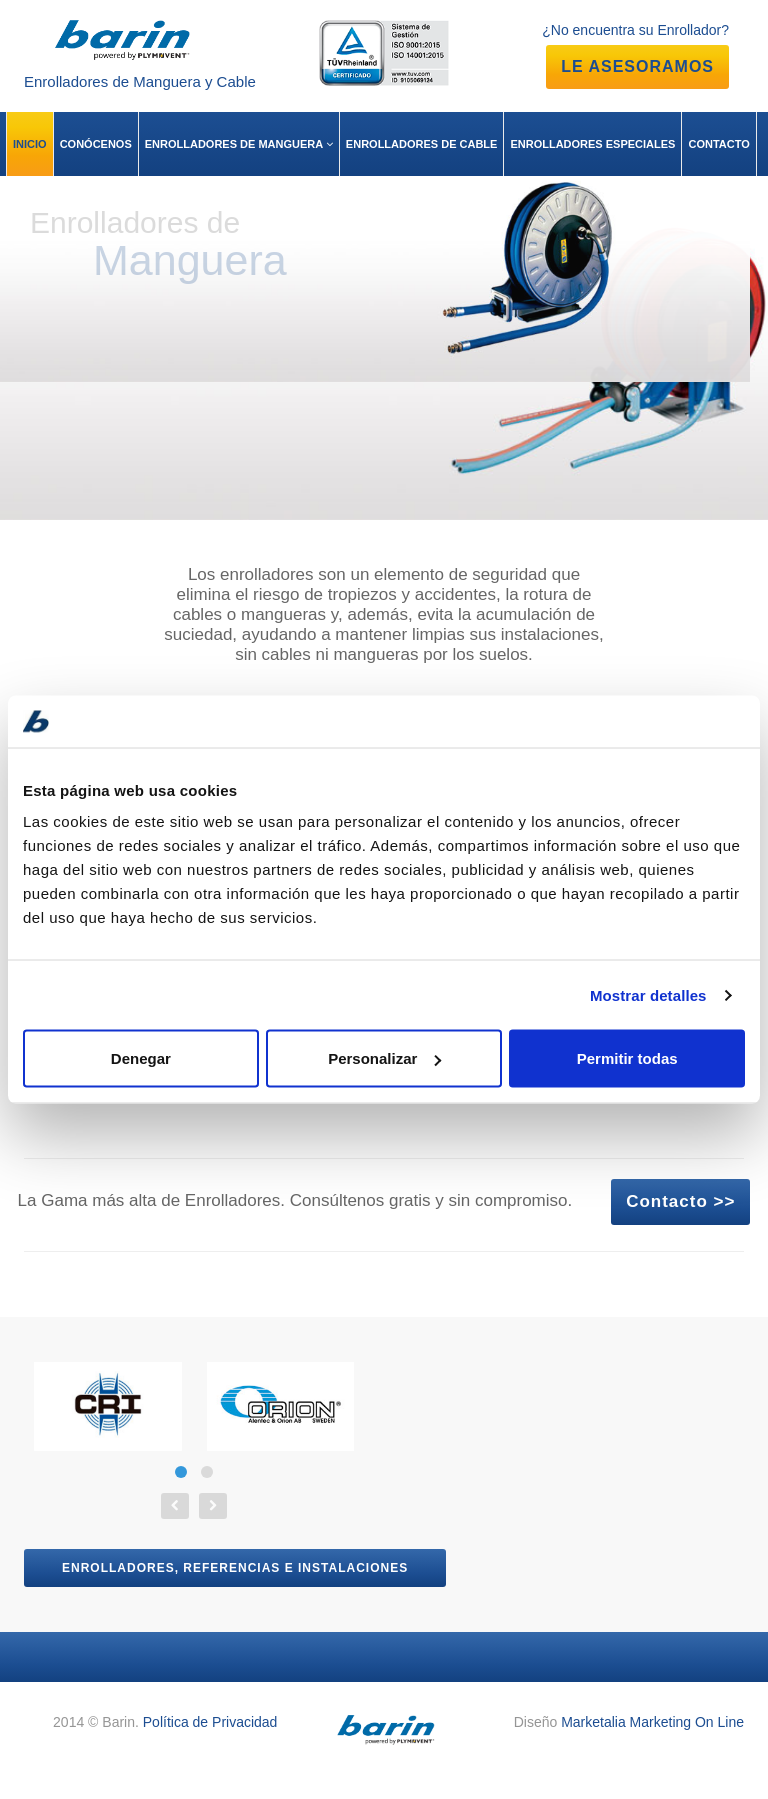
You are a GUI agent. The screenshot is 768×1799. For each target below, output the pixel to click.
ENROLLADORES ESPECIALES (592, 144)
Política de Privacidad (210, 1722)
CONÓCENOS (96, 144)
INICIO (30, 144)
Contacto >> (680, 1201)
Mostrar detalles (648, 994)
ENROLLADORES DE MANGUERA (239, 144)
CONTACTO (718, 144)
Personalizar (384, 1058)
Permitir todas (627, 1058)
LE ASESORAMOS (637, 66)
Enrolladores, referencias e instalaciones (235, 1568)
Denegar (141, 1058)
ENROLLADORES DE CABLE (422, 144)
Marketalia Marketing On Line (652, 1722)
